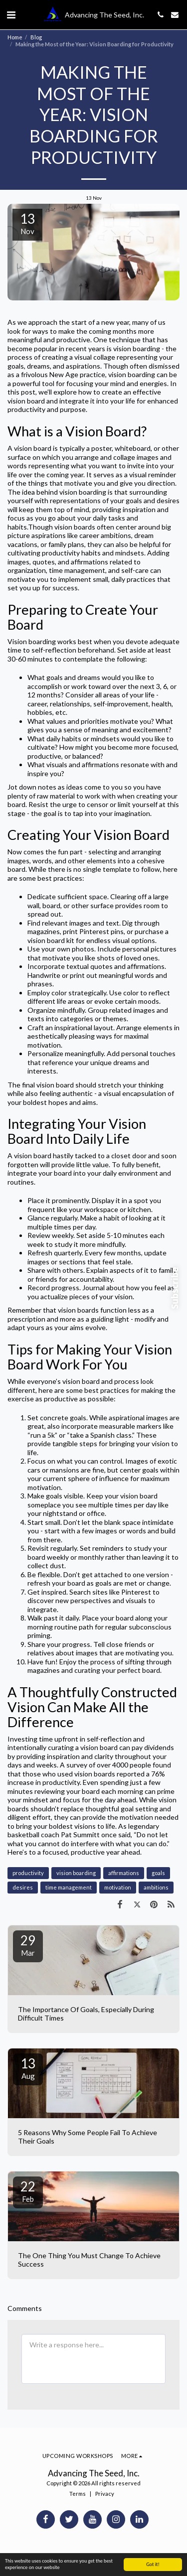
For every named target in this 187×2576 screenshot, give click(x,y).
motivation (117, 1887)
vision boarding (76, 1873)
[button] (10, 14)
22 (28, 2190)
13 (28, 2067)
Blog (36, 37)
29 (28, 1944)
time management (68, 1887)
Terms (77, 2493)
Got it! (153, 2564)
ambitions (156, 1887)
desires (22, 1887)
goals (158, 1873)
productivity (28, 1873)
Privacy (104, 2493)
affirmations (123, 1873)
